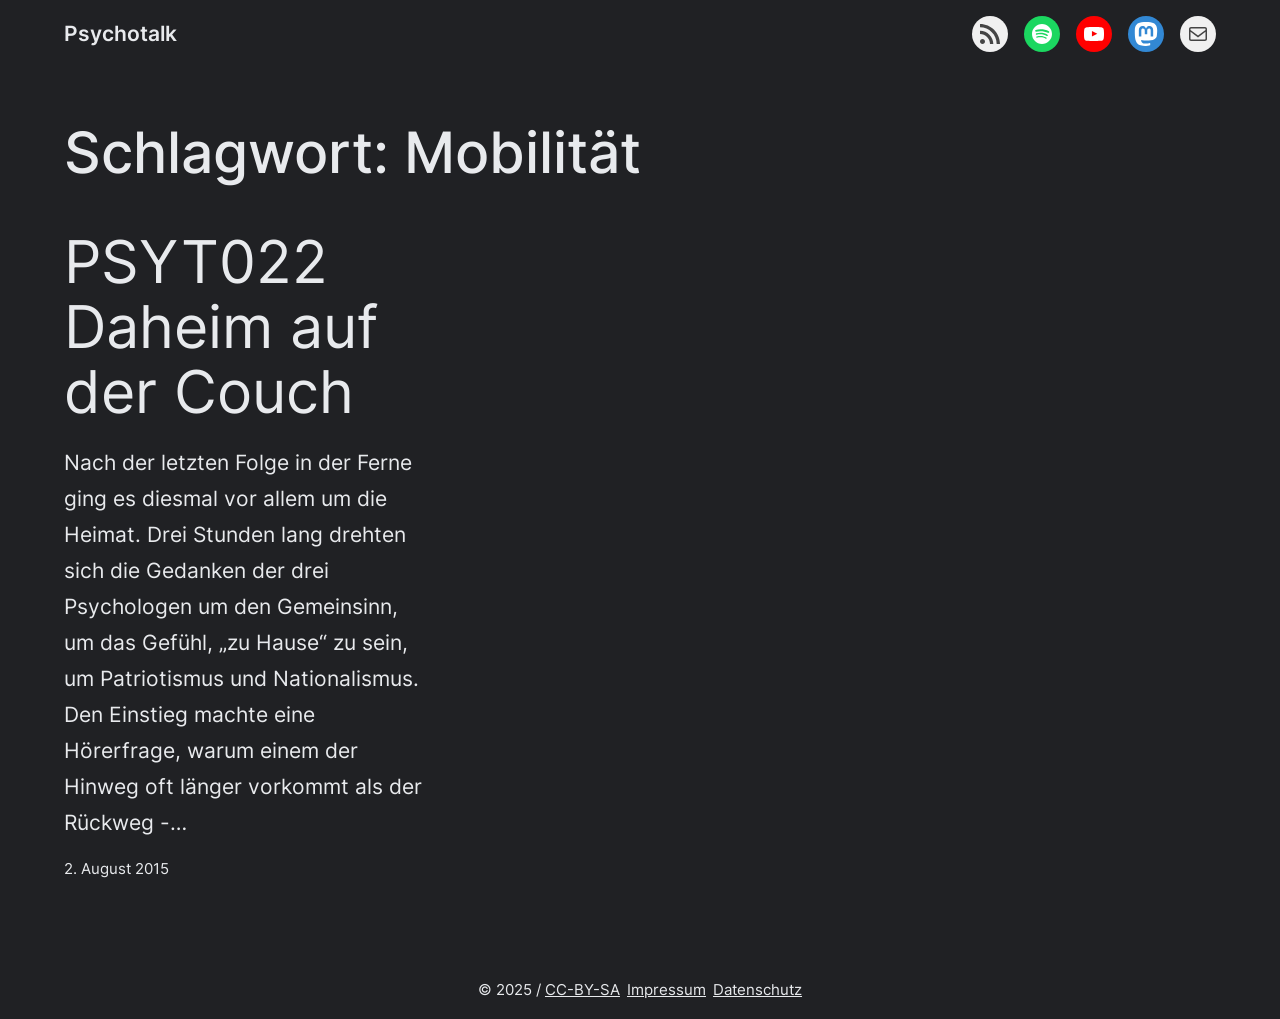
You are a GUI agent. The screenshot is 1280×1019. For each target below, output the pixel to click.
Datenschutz (757, 989)
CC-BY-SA (582, 989)
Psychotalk (120, 33)
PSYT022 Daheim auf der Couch (221, 327)
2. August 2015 (116, 868)
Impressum (666, 989)
